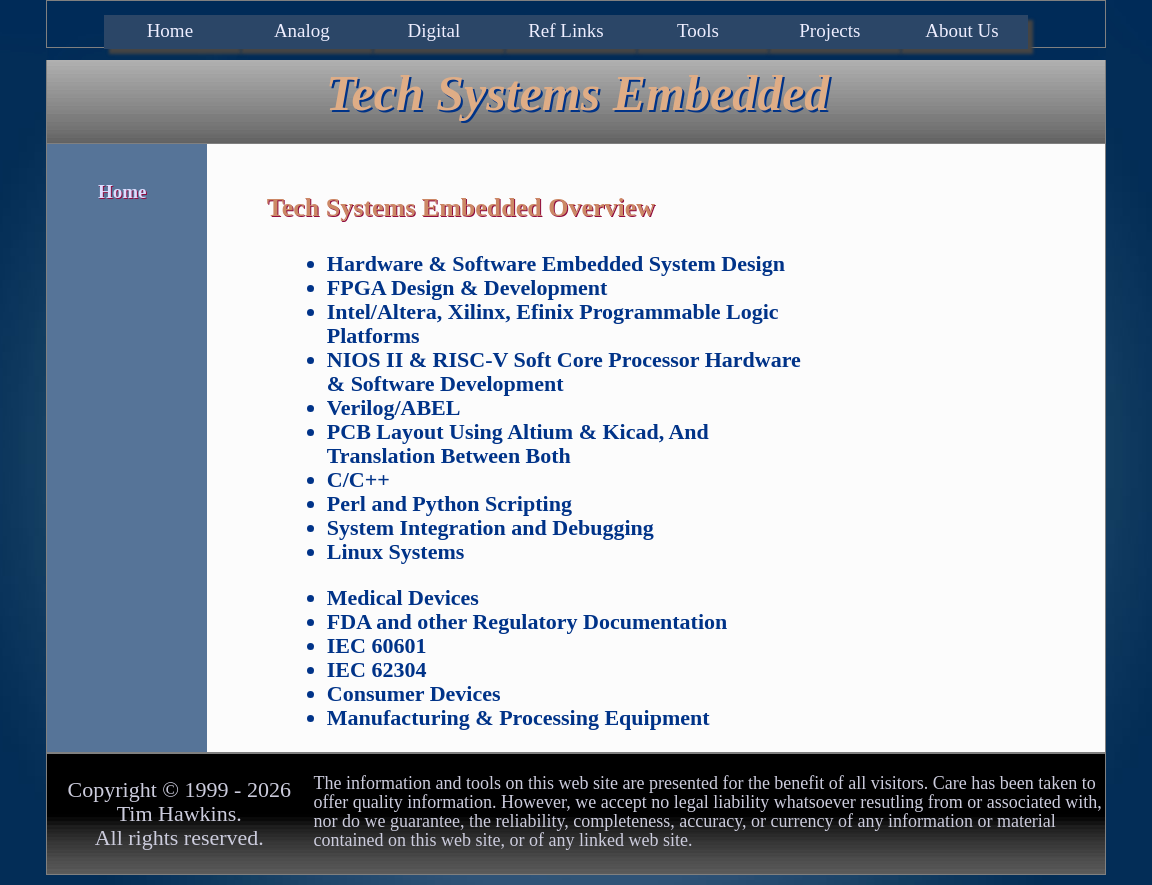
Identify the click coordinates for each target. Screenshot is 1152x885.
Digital (433, 30)
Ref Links (565, 30)
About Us (961, 30)
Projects (829, 30)
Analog (302, 30)
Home (170, 30)
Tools (698, 30)
